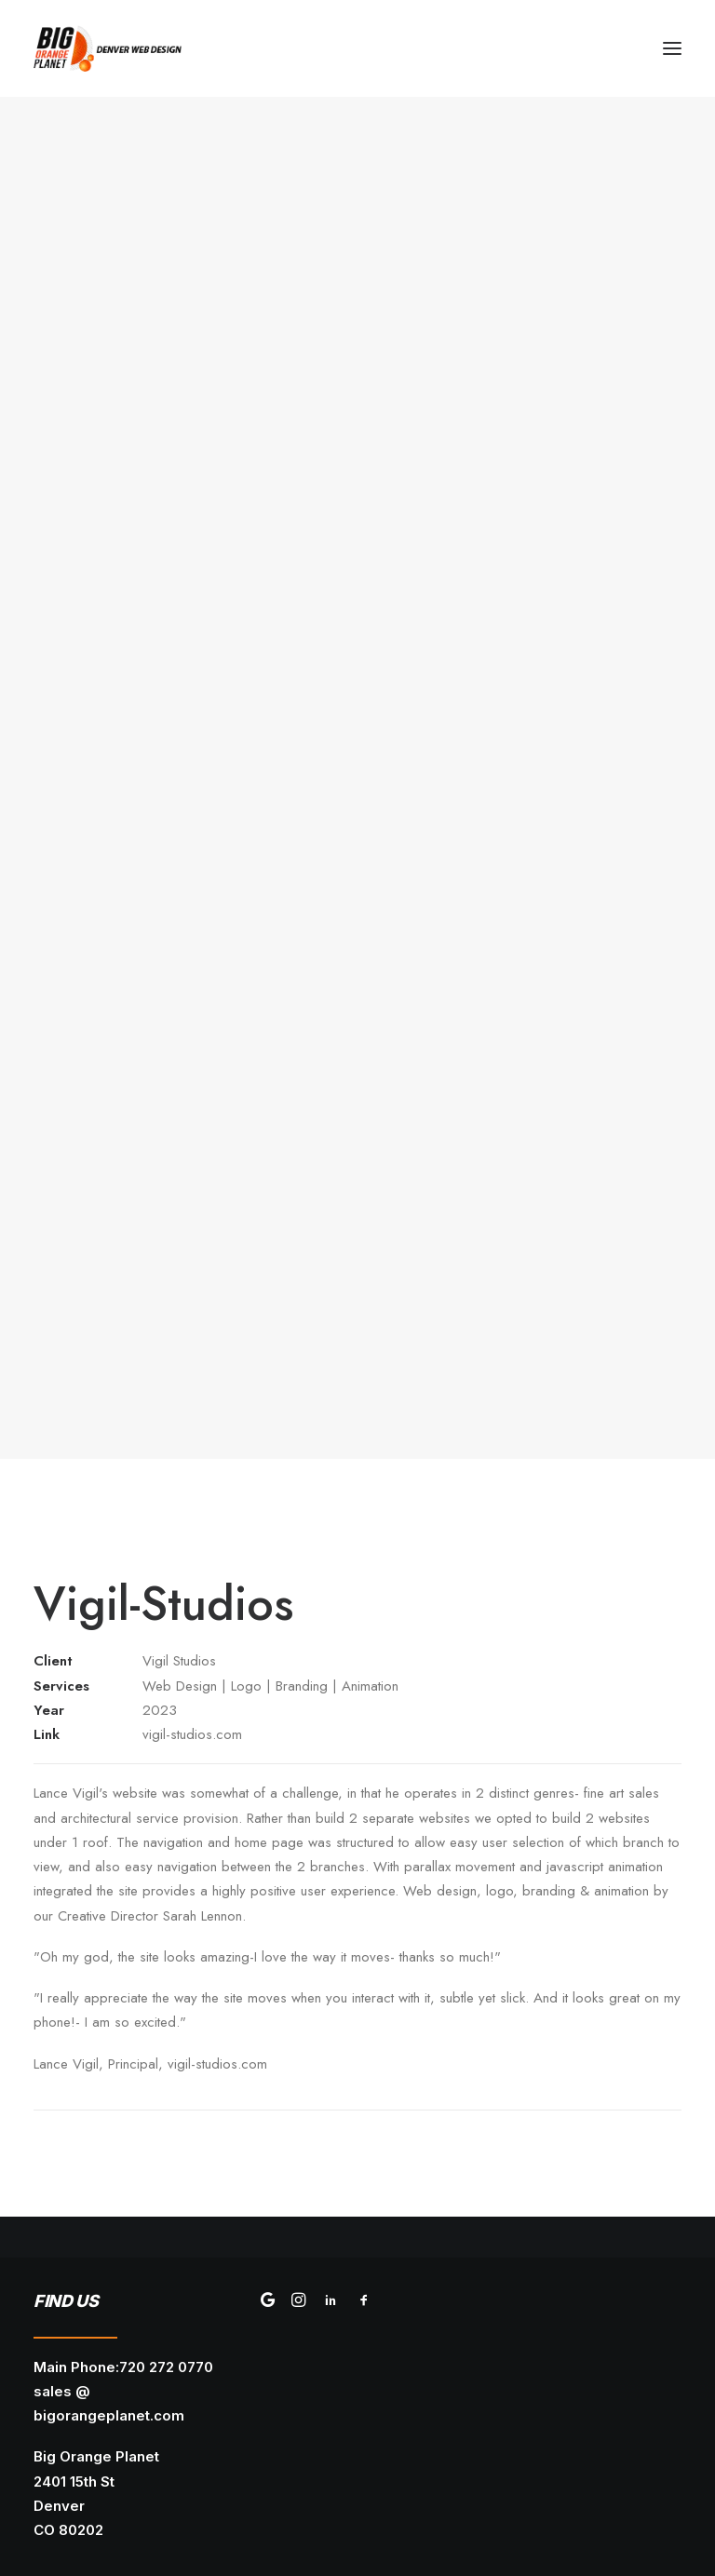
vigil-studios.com (192, 1734)
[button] (672, 48)
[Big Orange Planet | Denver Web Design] (108, 48)
